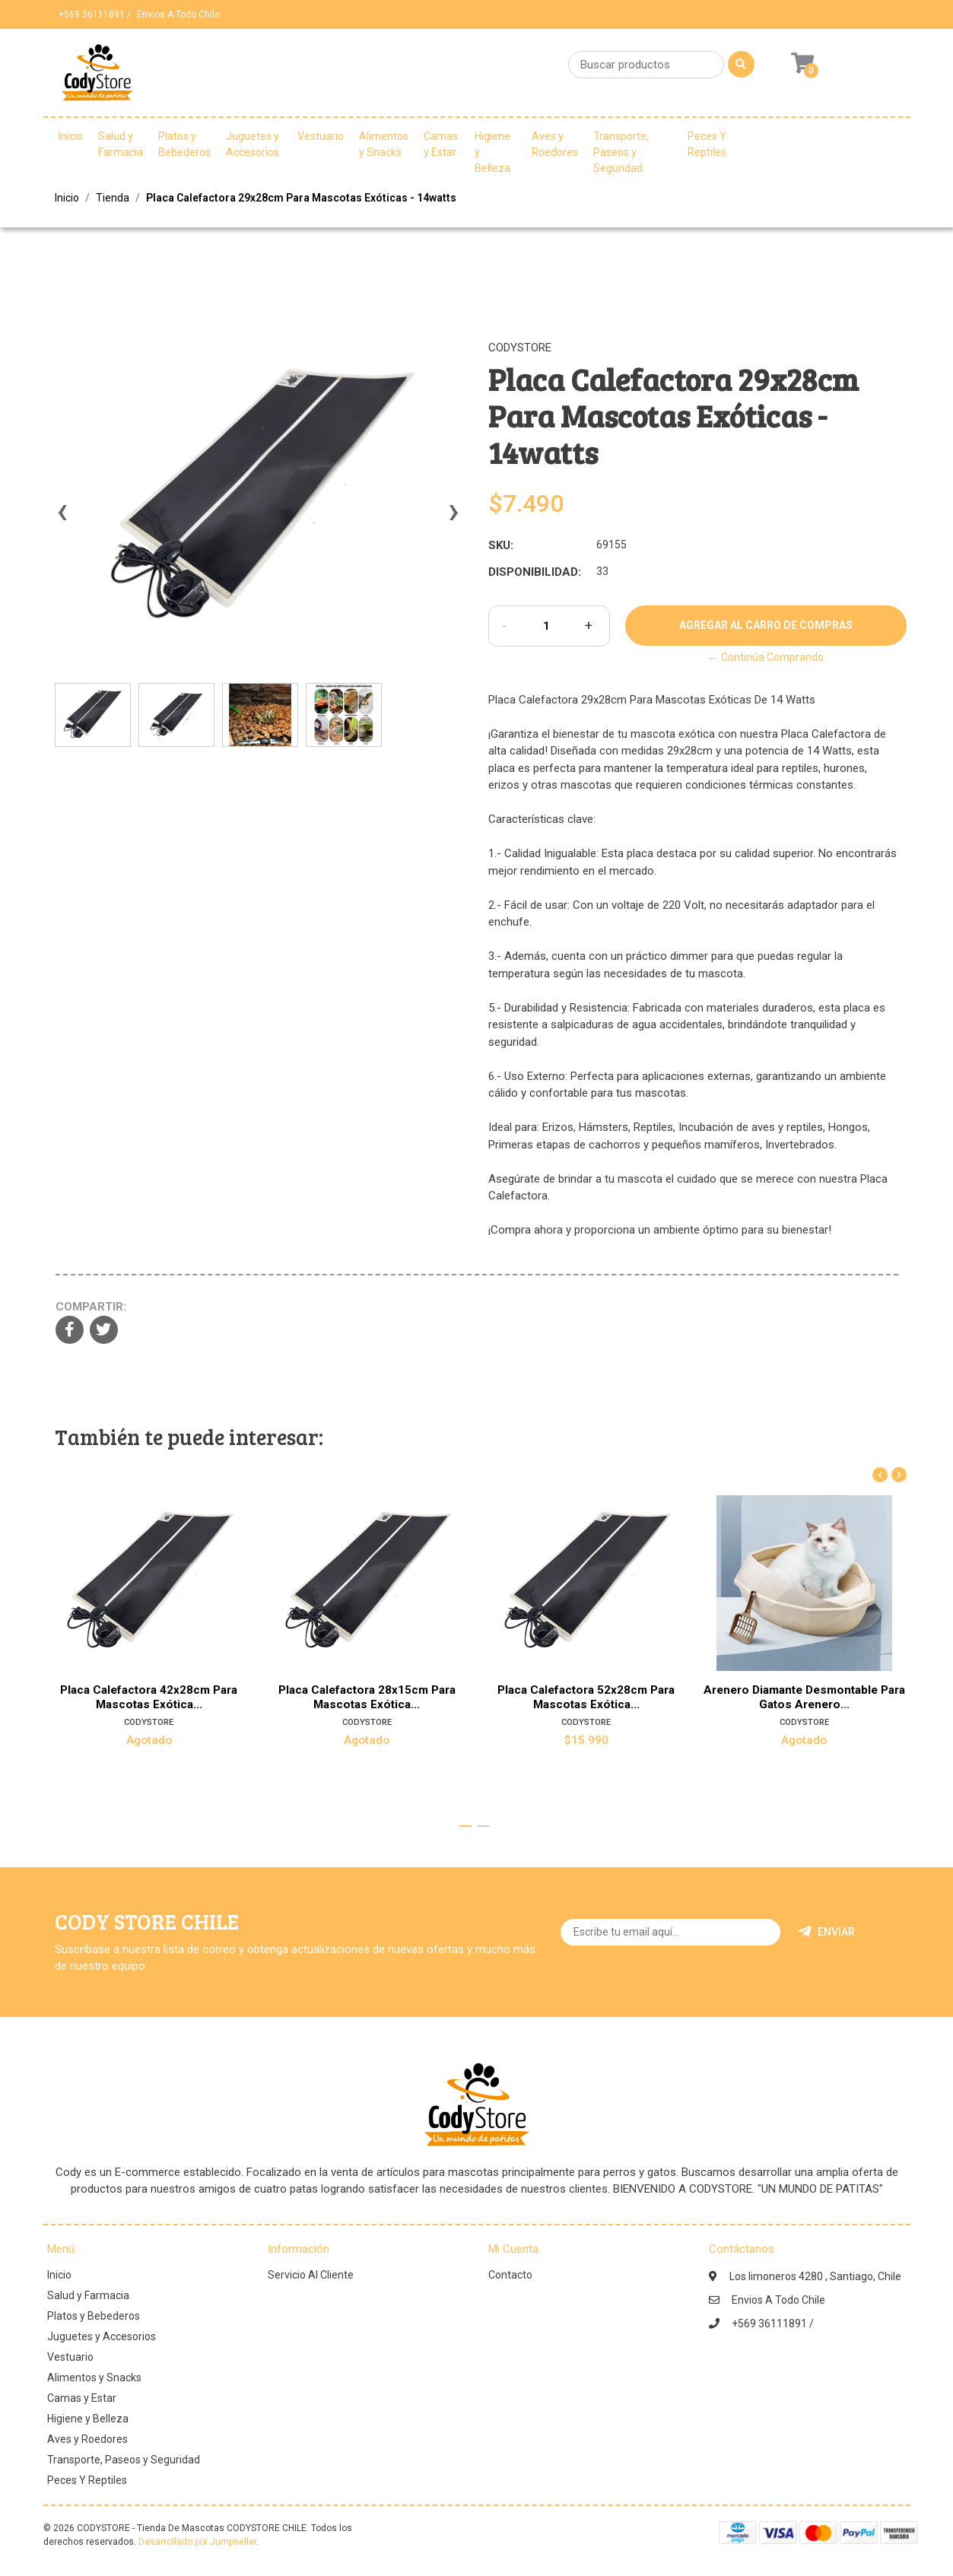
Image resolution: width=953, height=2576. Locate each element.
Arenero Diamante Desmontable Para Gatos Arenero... (804, 1696)
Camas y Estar (441, 144)
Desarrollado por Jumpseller (197, 2541)
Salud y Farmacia (120, 144)
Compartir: (91, 1306)
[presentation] (62, 519)
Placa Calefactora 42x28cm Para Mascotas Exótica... (148, 1696)
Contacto (510, 2275)
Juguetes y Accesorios (252, 144)
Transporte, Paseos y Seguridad (621, 152)
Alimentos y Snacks (383, 144)
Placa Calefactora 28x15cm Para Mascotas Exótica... (367, 1696)
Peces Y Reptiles (707, 144)
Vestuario (320, 136)
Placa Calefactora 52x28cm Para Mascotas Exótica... (586, 1696)
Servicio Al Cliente (311, 2275)
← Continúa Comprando (766, 657)
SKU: (500, 545)
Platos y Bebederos (184, 144)
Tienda (112, 198)
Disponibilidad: (534, 572)
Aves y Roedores (555, 144)
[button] (465, 1826)
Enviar (826, 1931)
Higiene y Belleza (492, 152)
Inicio (71, 136)
